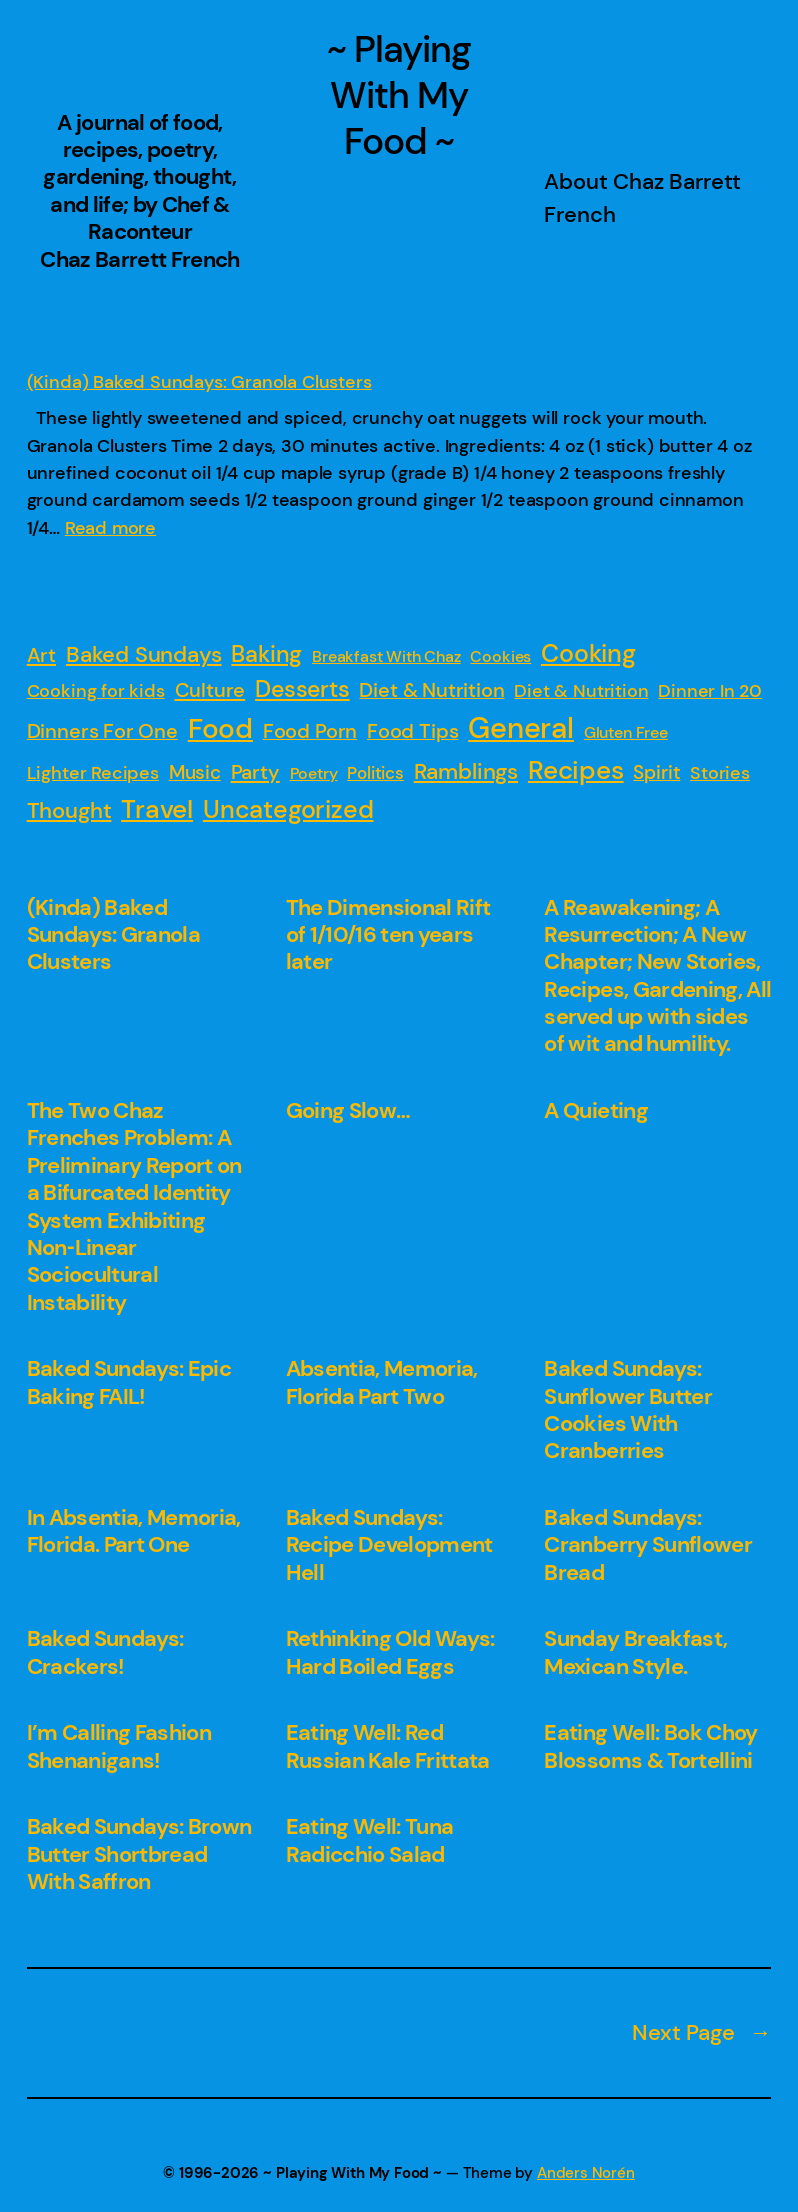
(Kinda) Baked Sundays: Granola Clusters (199, 382)
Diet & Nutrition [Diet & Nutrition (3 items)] (581, 691)
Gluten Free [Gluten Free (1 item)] (626, 732)
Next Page (701, 2033)
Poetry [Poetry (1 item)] (314, 773)
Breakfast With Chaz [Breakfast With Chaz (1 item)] (386, 656)
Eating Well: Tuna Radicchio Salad (370, 1840)
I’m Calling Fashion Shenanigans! (119, 1746)
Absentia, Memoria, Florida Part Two (382, 1382)
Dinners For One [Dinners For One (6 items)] (102, 731)
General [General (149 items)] (521, 728)
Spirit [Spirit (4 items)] (656, 772)
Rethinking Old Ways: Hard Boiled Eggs (390, 1652)
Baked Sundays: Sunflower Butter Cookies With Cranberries (628, 1410)
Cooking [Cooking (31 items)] (588, 654)
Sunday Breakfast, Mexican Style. (635, 1652)
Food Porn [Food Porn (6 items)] (310, 731)
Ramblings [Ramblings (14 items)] (466, 771)
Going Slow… (348, 1110)
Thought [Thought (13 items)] (69, 810)
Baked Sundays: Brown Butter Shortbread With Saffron (139, 1854)
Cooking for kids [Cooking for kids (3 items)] (96, 691)
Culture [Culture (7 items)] (210, 690)
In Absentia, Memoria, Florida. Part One (134, 1531)
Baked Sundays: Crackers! (105, 1652)
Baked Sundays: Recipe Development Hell (389, 1545)
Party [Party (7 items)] (255, 772)
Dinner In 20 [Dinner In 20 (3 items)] (710, 691)
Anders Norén (586, 2173)
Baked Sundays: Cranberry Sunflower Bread (648, 1545)
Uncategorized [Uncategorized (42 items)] (288, 809)
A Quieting (595, 1110)
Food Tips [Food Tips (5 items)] (412, 731)
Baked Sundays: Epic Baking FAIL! (129, 1382)
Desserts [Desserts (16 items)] (302, 689)
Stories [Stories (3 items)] (720, 773)
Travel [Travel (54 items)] (157, 809)
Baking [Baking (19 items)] (266, 654)
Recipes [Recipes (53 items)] (576, 770)
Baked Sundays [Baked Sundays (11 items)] (144, 655)
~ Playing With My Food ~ (398, 95)
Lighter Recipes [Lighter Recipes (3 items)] (93, 773)
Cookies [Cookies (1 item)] (500, 656)
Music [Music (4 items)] (195, 772)
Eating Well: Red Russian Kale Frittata (388, 1746)
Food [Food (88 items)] (220, 729)
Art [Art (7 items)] (41, 655)
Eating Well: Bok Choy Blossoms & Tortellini (650, 1746)
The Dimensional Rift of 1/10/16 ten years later (388, 935)
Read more (110, 528)
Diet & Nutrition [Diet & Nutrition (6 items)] (431, 690)
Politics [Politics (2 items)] (375, 773)
